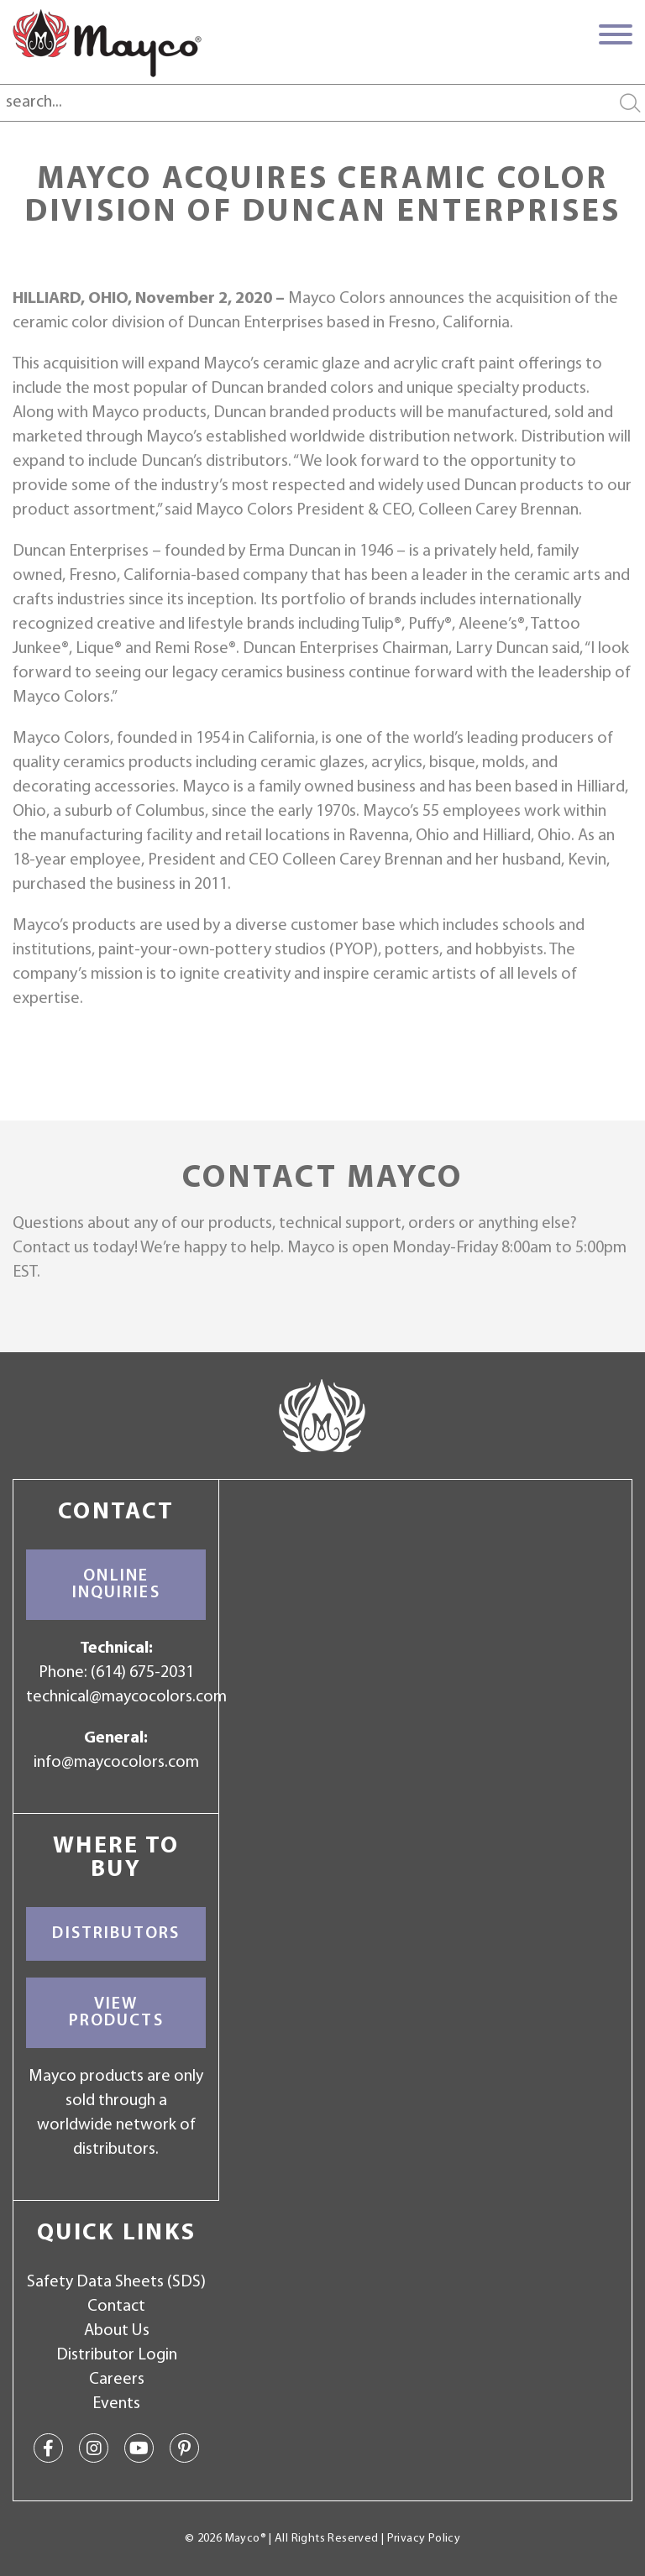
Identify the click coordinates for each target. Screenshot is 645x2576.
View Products (116, 2013)
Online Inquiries (116, 1585)
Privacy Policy (423, 2538)
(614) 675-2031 (142, 1672)
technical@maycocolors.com (126, 1697)
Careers (116, 2379)
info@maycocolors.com (116, 1762)
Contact (116, 2306)
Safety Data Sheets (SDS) (116, 2282)
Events (116, 2404)
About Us (116, 2331)
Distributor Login (116, 2355)
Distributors (116, 1933)
